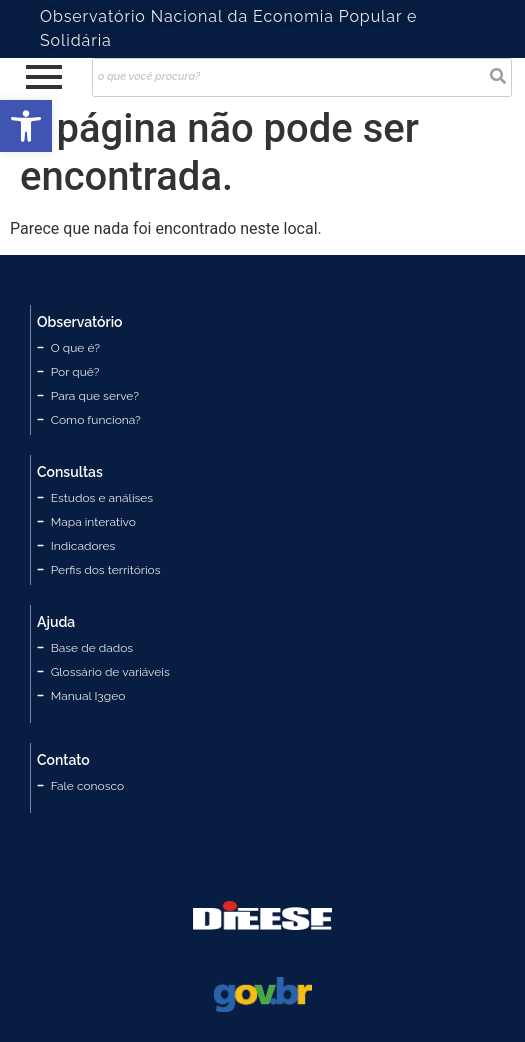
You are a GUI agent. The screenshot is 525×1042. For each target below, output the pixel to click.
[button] (26, 126)
